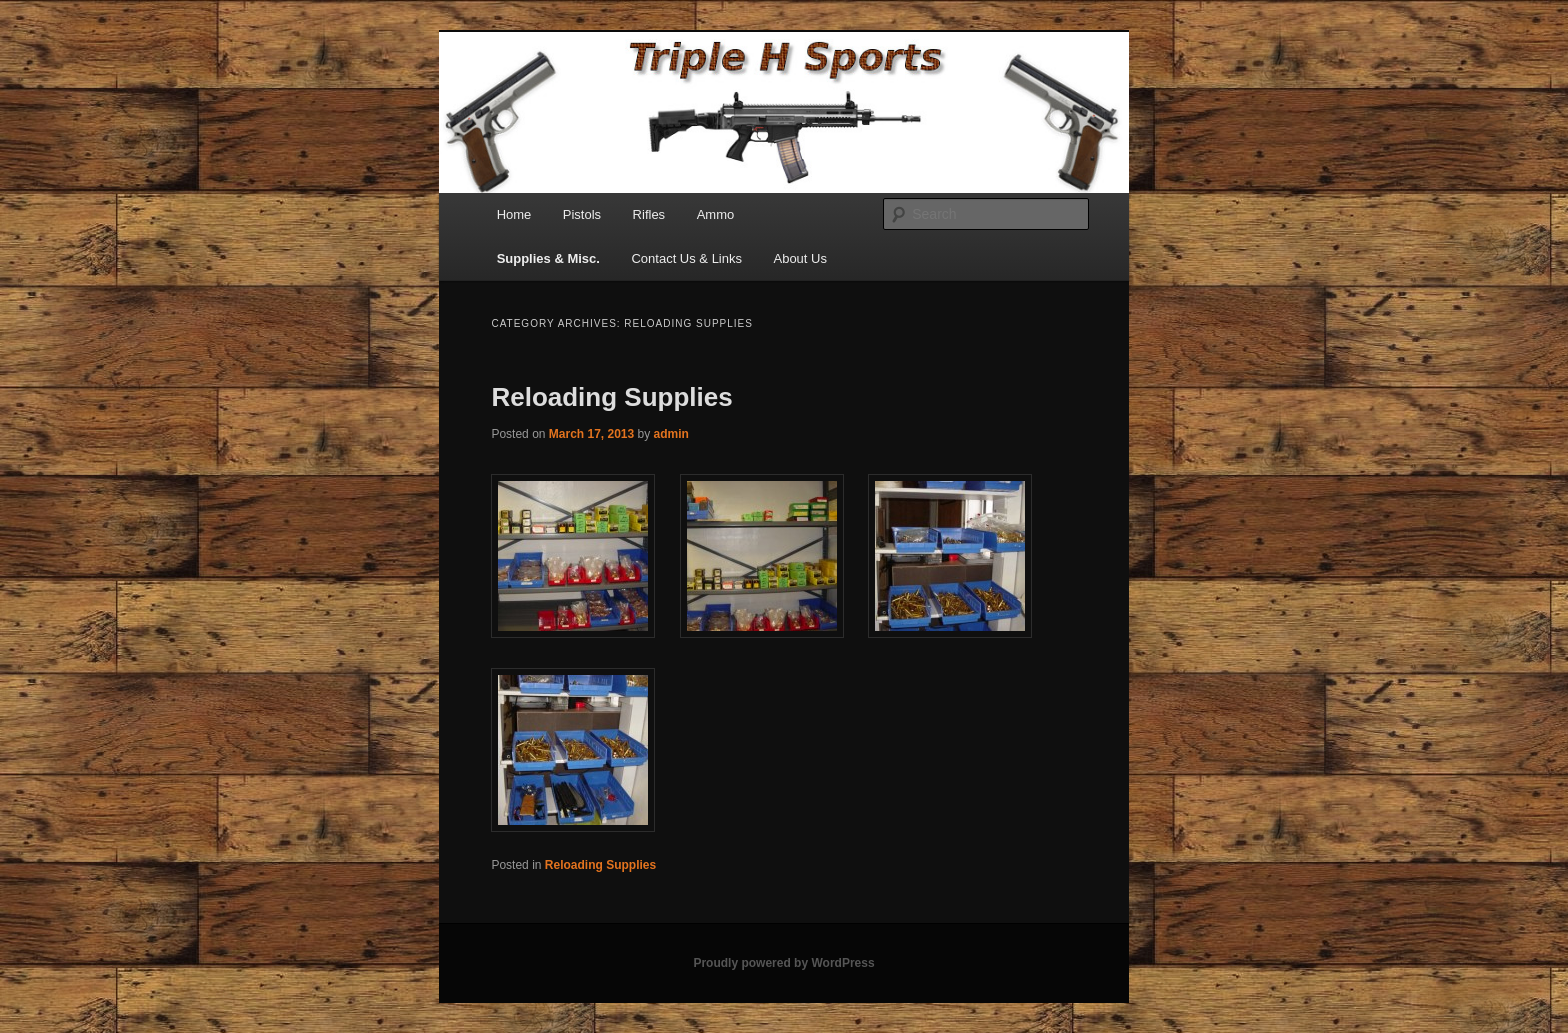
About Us (799, 258)
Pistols (582, 214)
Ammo (716, 214)
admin (671, 434)
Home (514, 214)
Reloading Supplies (611, 397)
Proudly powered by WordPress (783, 963)
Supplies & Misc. (548, 258)
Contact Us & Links (686, 258)
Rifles (649, 214)
